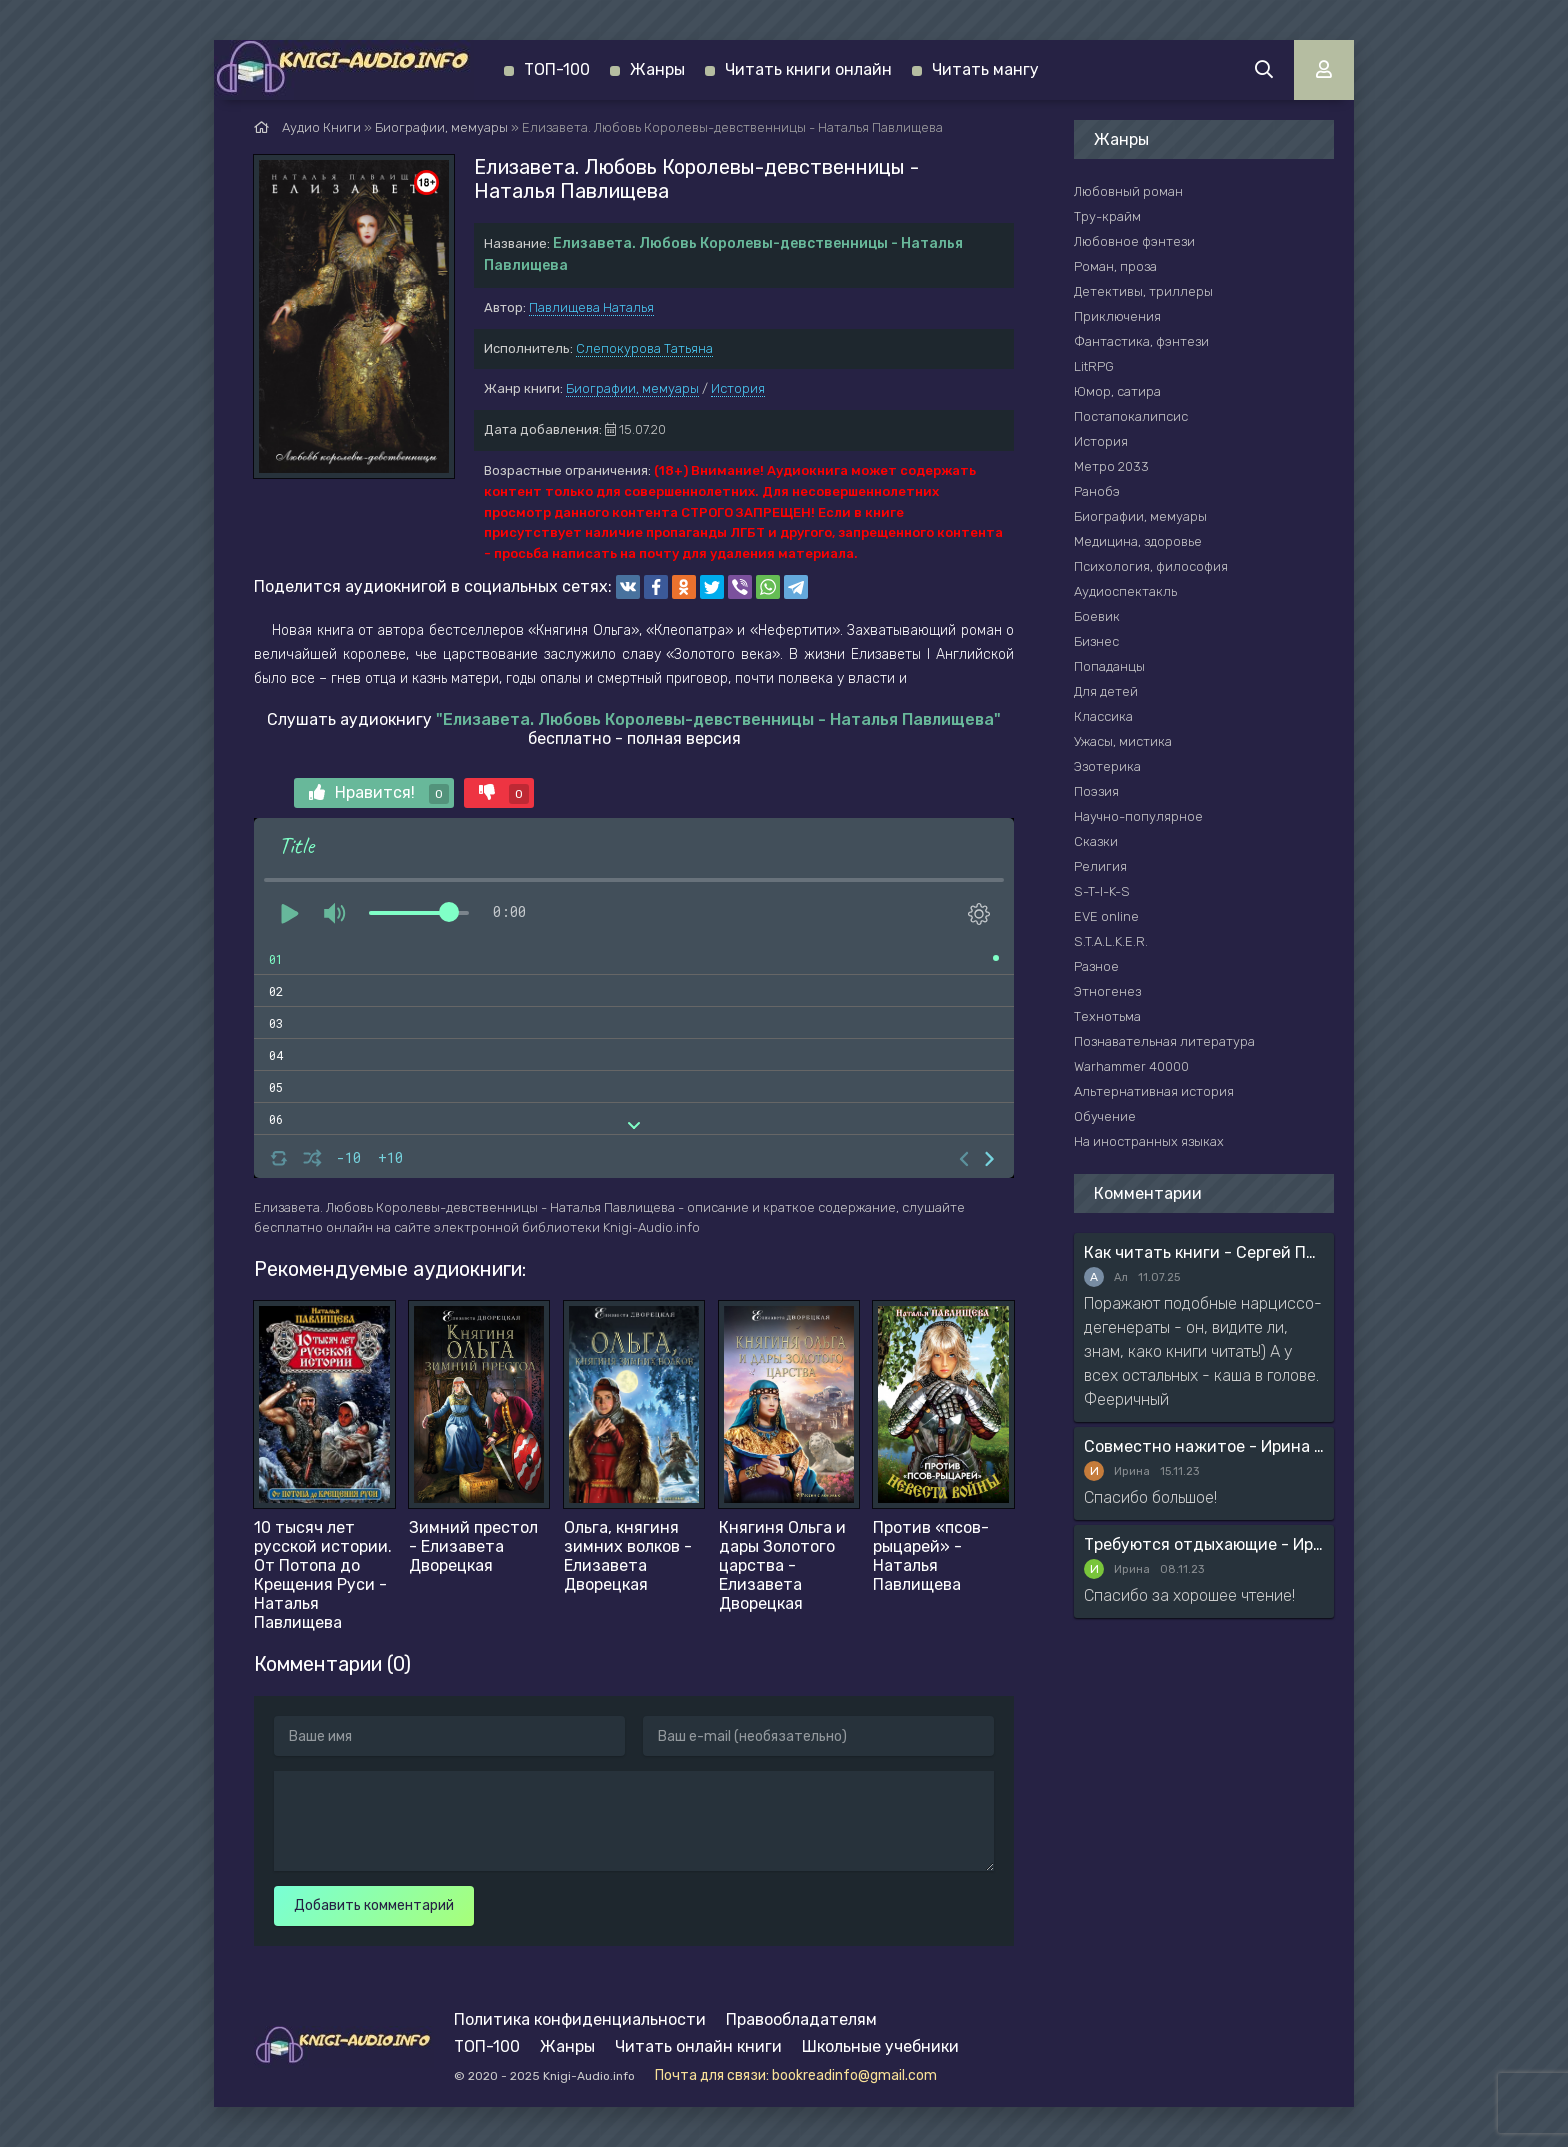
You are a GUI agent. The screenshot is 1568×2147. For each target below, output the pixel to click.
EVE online (1106, 916)
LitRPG (1094, 366)
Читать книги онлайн (808, 69)
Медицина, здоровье (1138, 541)
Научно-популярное (1138, 816)
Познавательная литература (1164, 1041)
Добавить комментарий (374, 1905)
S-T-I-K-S (1102, 891)
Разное (1096, 966)
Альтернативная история (1154, 1091)
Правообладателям (801, 2019)
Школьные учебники (880, 2046)
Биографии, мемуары (632, 388)
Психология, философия (1151, 566)
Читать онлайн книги (698, 2046)
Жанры (657, 69)
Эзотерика (1107, 766)
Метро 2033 (1111, 466)
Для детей (1106, 691)
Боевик (1097, 616)
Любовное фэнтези (1134, 241)
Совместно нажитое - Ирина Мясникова (1204, 1446)
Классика (1103, 716)
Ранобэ (1097, 491)
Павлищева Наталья (591, 307)
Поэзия (1096, 791)
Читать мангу (985, 69)
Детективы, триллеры (1143, 291)
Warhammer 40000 (1131, 1066)
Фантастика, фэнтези (1141, 341)
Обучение (1105, 1116)
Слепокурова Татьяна (644, 348)
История (738, 388)
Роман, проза (1115, 266)
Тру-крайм (1107, 216)
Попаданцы (1109, 666)
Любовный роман (1128, 191)
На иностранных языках (1149, 1141)
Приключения (1117, 316)
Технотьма (1107, 1016)
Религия (1100, 866)
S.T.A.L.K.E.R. (1111, 941)
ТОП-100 (557, 69)
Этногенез (1107, 991)
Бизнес (1096, 641)
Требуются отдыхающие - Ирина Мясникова (1204, 1544)
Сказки (1096, 841)
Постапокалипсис (1131, 416)
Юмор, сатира (1117, 391)
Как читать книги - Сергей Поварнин (1204, 1252)
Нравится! (379, 793)
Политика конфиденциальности (580, 2019)
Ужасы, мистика (1123, 741)
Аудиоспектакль (1125, 591)
